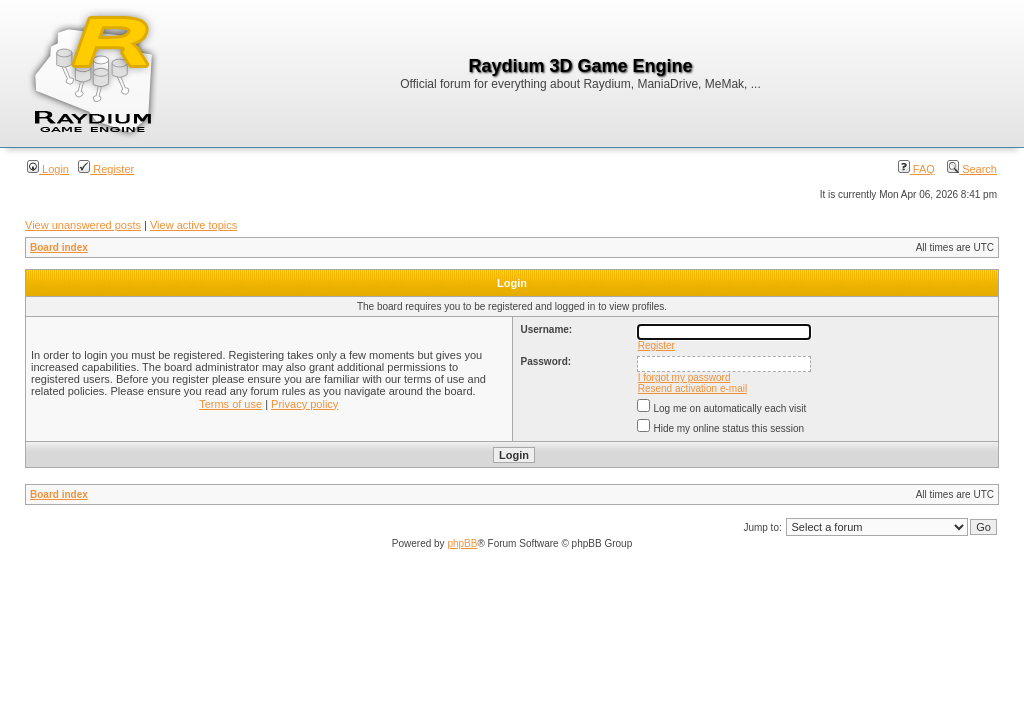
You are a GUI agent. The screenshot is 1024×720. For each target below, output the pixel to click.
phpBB (462, 543)
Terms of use (230, 404)
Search (972, 169)
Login (48, 169)
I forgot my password (684, 377)
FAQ (916, 169)
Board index (59, 247)
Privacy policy (304, 404)
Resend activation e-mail (693, 388)
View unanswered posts (83, 225)
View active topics (193, 225)
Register (106, 169)
